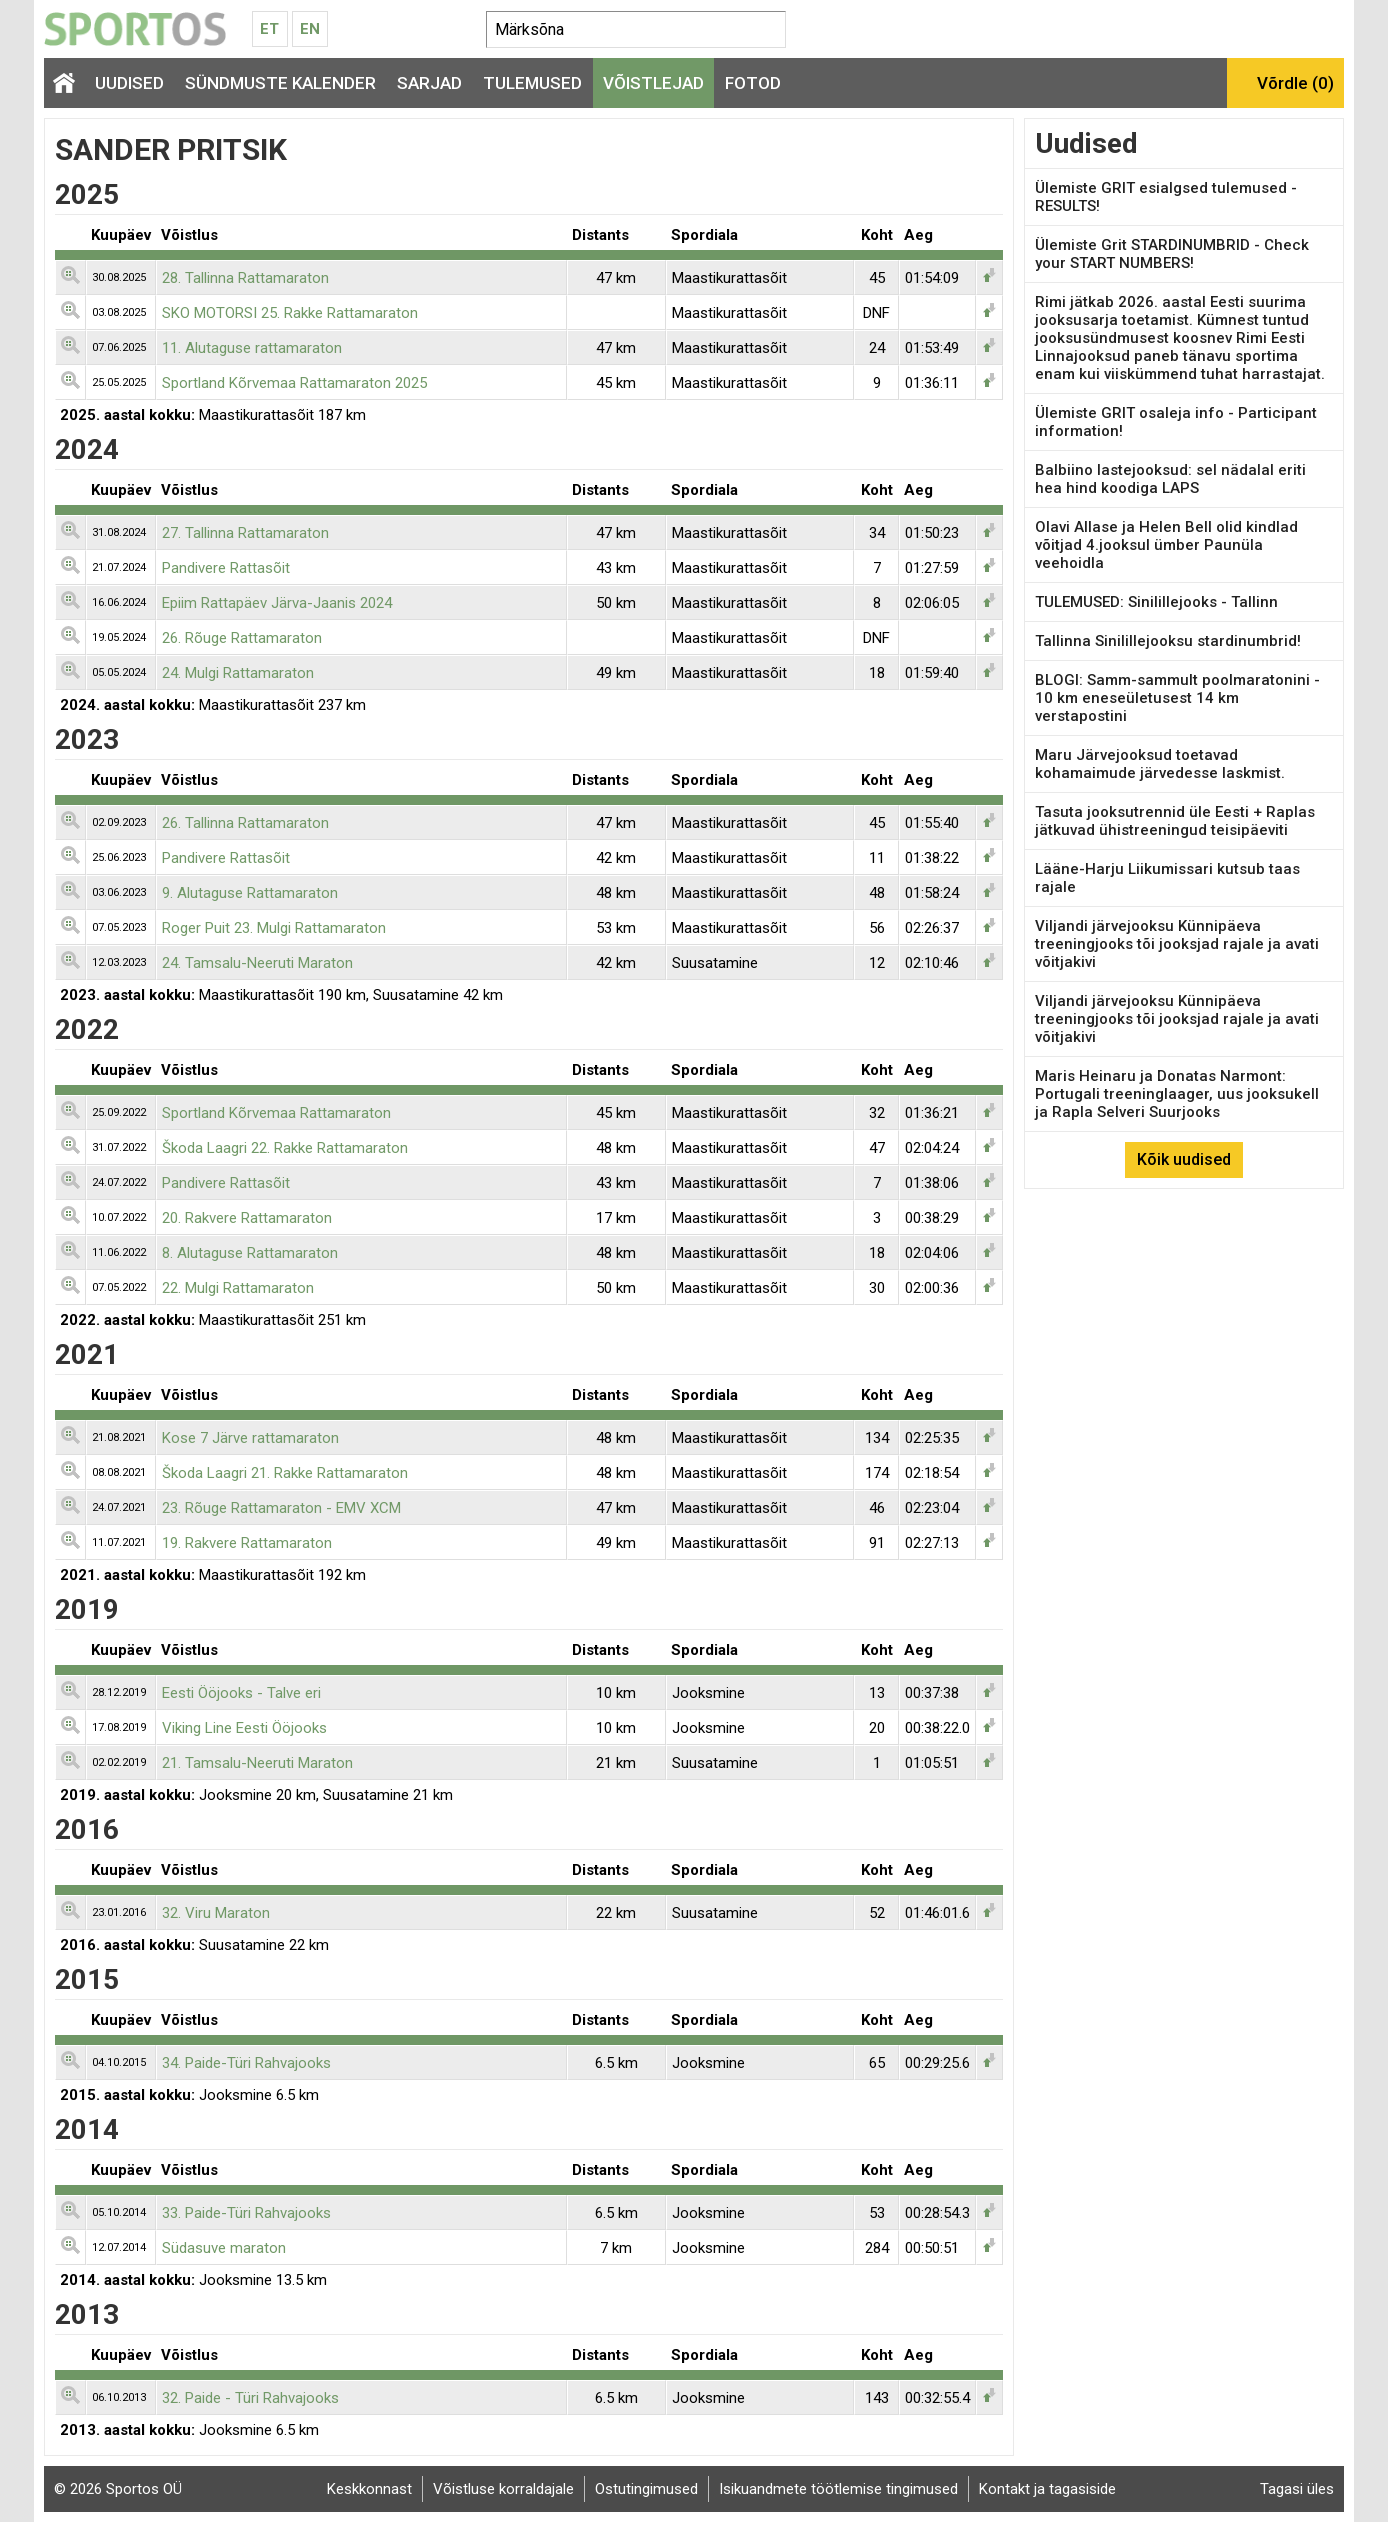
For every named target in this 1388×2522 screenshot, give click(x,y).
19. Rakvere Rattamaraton (247, 1543)
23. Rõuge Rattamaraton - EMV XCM (281, 1508)
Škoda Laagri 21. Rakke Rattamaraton (285, 1473)
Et (269, 29)
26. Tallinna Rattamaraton (245, 823)
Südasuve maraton (224, 2248)
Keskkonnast (369, 2489)
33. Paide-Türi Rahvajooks (246, 2213)
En (310, 29)
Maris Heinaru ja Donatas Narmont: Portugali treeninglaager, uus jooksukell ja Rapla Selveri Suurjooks (1177, 1094)
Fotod (753, 83)
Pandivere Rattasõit (226, 568)
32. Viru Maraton (216, 1913)
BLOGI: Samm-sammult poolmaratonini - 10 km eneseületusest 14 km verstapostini (1177, 698)
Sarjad (429, 83)
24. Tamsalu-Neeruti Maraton (257, 963)
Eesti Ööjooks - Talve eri (241, 1693)
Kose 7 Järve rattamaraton (250, 1438)
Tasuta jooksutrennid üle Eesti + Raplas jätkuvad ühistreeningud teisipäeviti (1175, 821)
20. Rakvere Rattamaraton (247, 1218)
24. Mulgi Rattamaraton (238, 673)
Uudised (129, 83)
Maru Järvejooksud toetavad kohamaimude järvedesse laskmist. (1160, 764)
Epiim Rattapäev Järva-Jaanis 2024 (277, 603)
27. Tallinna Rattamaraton (245, 533)
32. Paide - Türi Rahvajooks (250, 2398)
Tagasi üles (1297, 2489)
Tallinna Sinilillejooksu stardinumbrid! (1168, 641)
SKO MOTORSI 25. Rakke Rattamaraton (290, 313)
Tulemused (532, 83)
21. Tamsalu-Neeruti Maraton (257, 1763)
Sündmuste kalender (280, 83)
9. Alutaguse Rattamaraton (250, 893)
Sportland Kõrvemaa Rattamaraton (276, 1113)
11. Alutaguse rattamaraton (252, 348)
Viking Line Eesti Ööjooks (244, 1728)
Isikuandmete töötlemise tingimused (838, 2489)
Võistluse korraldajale (503, 2489)
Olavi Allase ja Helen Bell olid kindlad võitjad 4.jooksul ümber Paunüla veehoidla (1166, 545)
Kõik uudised (1184, 1159)
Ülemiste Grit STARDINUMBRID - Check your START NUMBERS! (1172, 254)
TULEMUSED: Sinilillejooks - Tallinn (1156, 602)
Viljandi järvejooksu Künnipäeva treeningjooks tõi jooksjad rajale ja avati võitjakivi (1177, 944)
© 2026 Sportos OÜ (118, 2489)
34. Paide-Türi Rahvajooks (246, 2063)
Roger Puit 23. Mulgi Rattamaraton (274, 928)
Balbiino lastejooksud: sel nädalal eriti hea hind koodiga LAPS (1170, 479)
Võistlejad (653, 83)
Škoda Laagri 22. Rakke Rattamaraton (285, 1148)
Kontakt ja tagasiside (1047, 2489)
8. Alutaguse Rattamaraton (250, 1253)
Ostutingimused (646, 2489)
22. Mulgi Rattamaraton (238, 1288)
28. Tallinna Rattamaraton (245, 278)
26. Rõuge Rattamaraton (242, 638)
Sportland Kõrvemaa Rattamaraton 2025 (294, 383)
